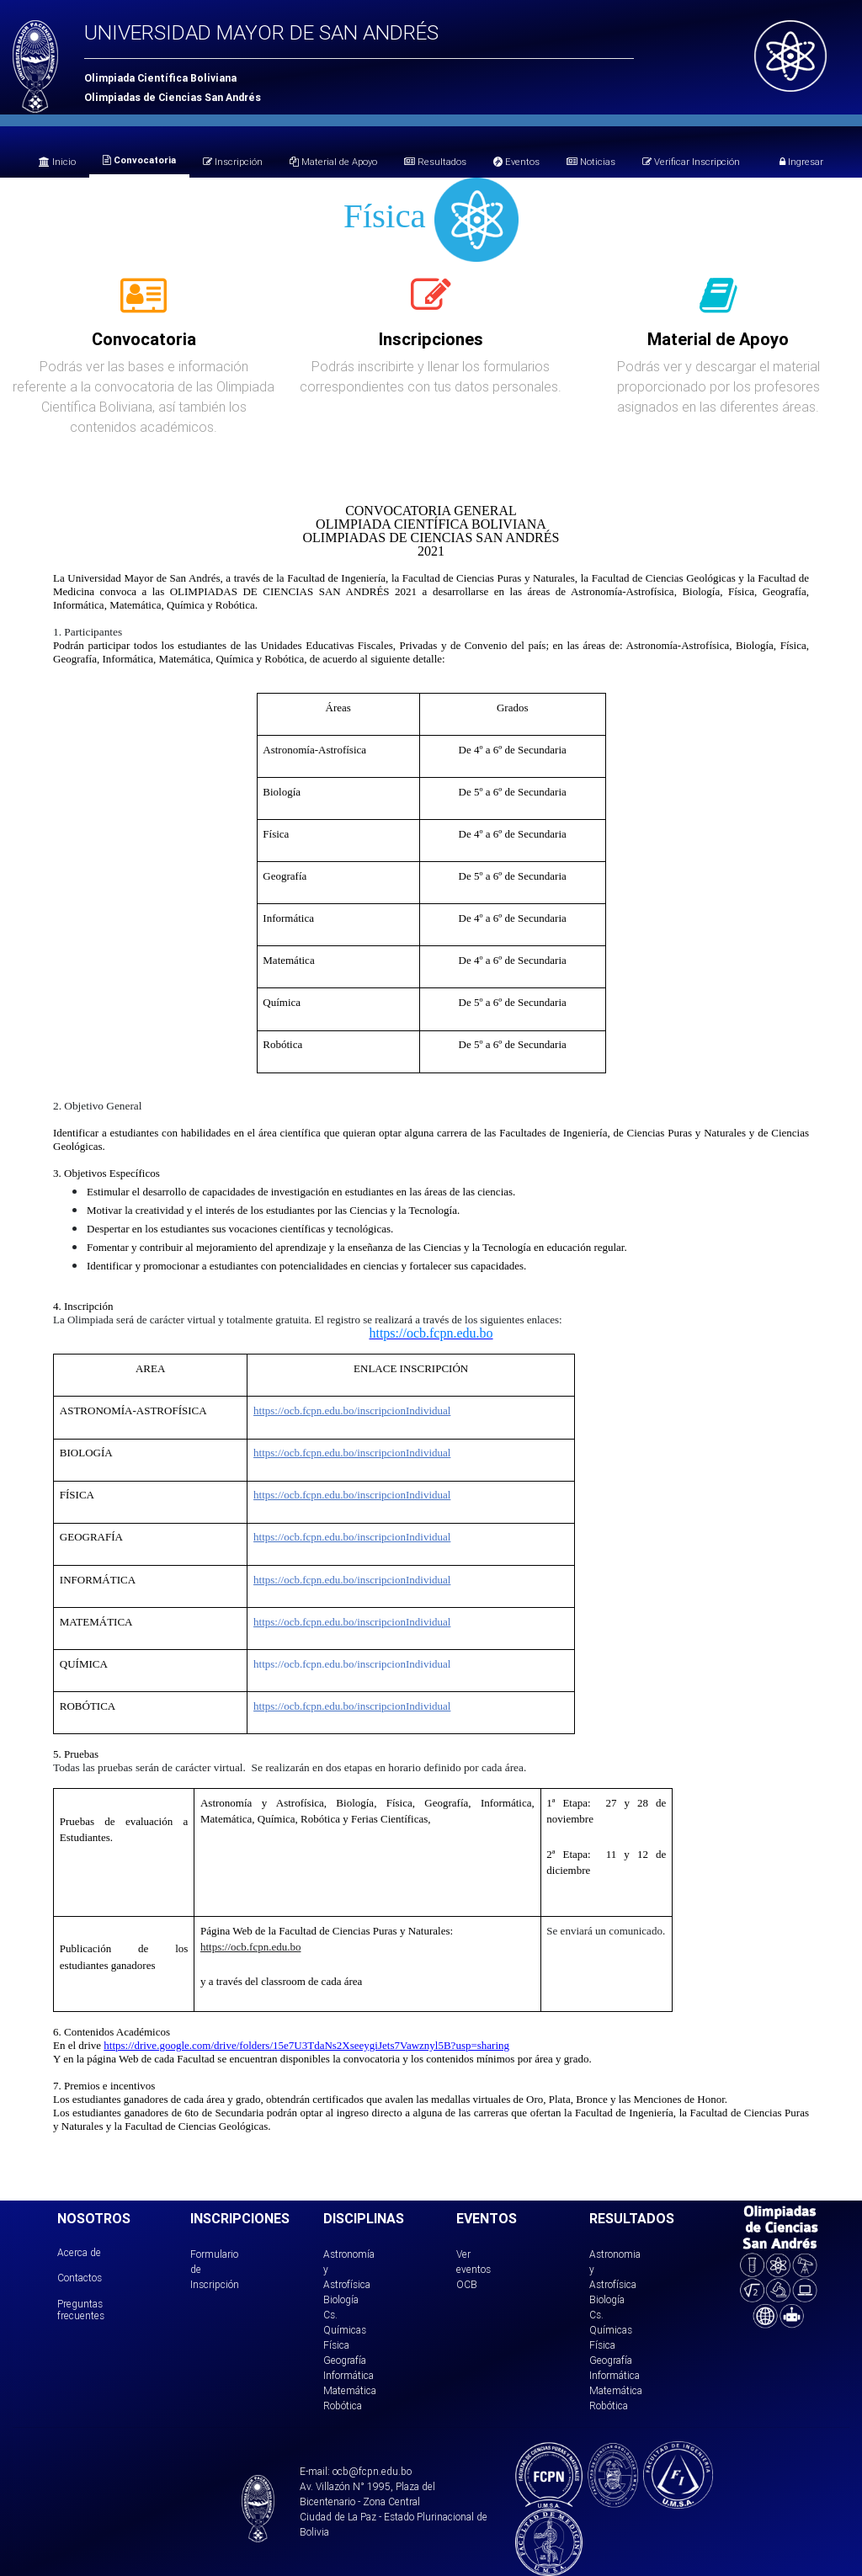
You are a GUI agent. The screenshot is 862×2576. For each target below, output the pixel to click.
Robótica (342, 2405)
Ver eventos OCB (473, 2269)
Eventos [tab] (516, 162)
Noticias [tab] (591, 162)
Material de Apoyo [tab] (333, 162)
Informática (348, 2375)
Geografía (344, 2360)
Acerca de (79, 2252)
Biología (341, 2299)
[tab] (143, 304)
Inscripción (233, 162)
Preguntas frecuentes (80, 2309)
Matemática (349, 2390)
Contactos (79, 2277)
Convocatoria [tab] (139, 160)
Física (336, 2345)
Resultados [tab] (435, 162)
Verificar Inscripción (691, 162)
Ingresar (801, 162)
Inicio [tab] (57, 162)
